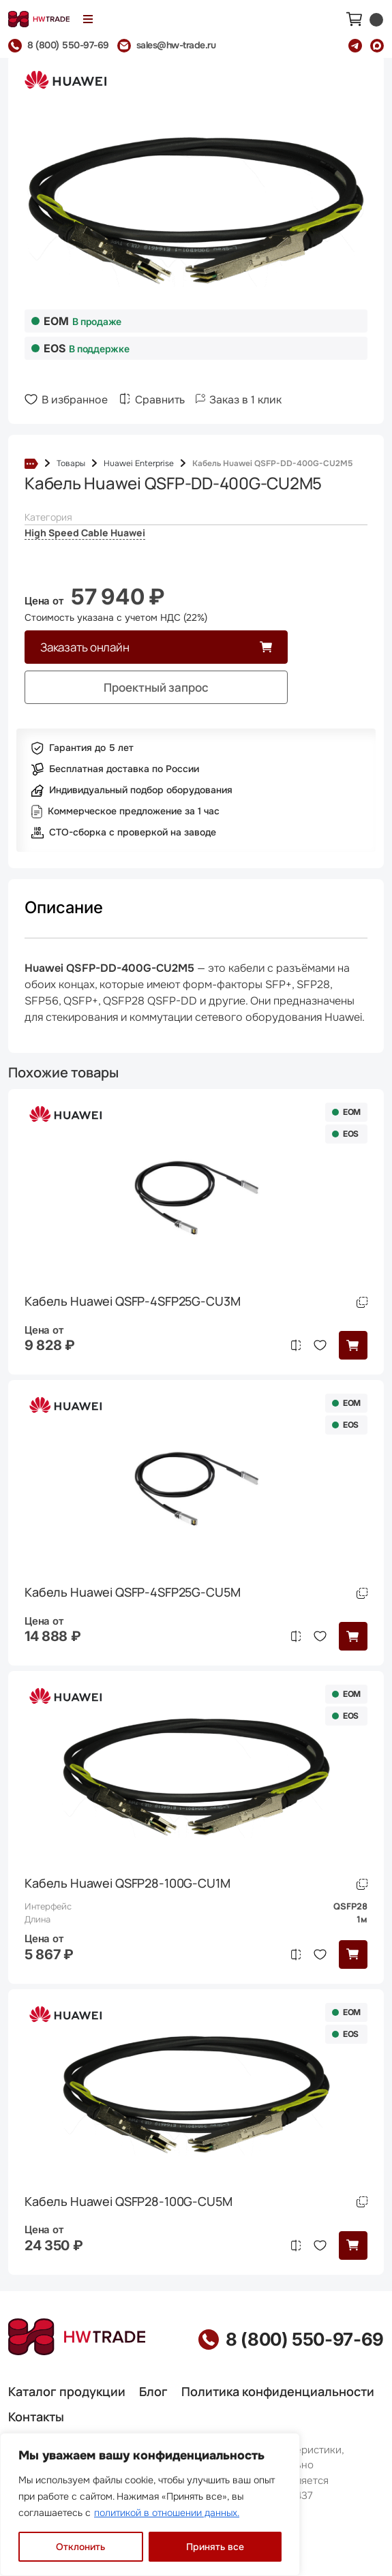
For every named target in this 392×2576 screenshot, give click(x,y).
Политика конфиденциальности (277, 2391)
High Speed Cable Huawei (85, 532)
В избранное (75, 400)
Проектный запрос (156, 687)
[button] (353, 1345)
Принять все (215, 2547)
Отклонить (80, 2547)
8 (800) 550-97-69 (305, 2339)
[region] (150, 2504)
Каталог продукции (66, 2391)
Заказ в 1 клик (245, 400)
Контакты (36, 2416)
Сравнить (160, 400)
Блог (153, 2391)
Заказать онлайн (84, 647)
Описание (64, 907)
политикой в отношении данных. (166, 2512)
